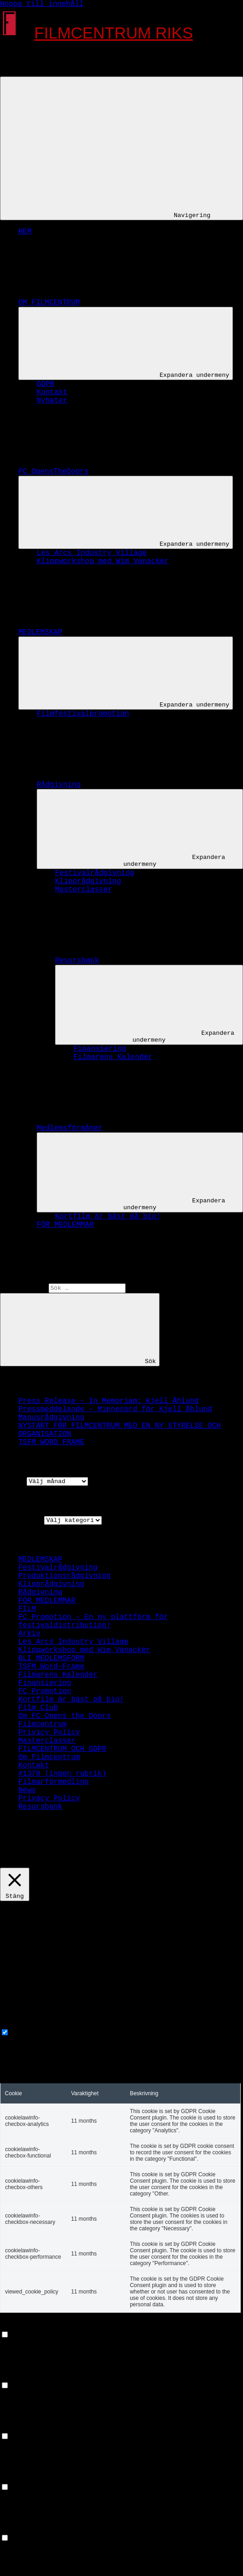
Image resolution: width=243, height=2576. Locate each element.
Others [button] (13, 2529)
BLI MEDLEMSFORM (51, 1658)
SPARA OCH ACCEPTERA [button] (41, 2572)
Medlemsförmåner (138, 1128)
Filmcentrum (42, 1724)
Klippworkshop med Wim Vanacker (103, 561)
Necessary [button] (19, 2024)
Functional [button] (22, 2326)
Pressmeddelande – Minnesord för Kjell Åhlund (115, 1409)
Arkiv (11, 1481)
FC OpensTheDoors (122, 471)
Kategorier (22, 1520)
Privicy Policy (49, 1732)
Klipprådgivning (88, 881)
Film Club (38, 1708)
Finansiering (99, 1049)
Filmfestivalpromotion (83, 714)
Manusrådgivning (51, 1417)
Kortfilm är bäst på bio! (107, 1216)
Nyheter (52, 401)
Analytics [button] (19, 2428)
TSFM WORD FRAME (51, 1442)
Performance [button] (24, 2377)
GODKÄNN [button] (88, 1863)
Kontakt (52, 392)
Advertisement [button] (28, 2478)
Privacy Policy (49, 1798)
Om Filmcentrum (49, 1757)
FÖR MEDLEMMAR (65, 1225)
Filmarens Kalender (113, 1057)
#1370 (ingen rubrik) (62, 1774)
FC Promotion (44, 1691)
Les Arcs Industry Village (92, 553)
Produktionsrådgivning (64, 1576)
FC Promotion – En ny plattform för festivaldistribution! (93, 1621)
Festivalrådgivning (94, 873)
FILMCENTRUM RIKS (113, 33)
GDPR (45, 384)
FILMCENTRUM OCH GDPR (62, 1749)
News (27, 1790)
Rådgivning (127, 785)
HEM (25, 232)
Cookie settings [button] (35, 1863)
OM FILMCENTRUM (117, 303)
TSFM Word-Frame (51, 1667)
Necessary (33, 2033)
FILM (27, 1609)
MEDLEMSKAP (109, 632)
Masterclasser (83, 890)
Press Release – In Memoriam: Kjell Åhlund (108, 1401)
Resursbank (146, 960)
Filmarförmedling (53, 1782)
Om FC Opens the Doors (64, 1716)
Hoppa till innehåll (41, 4)
